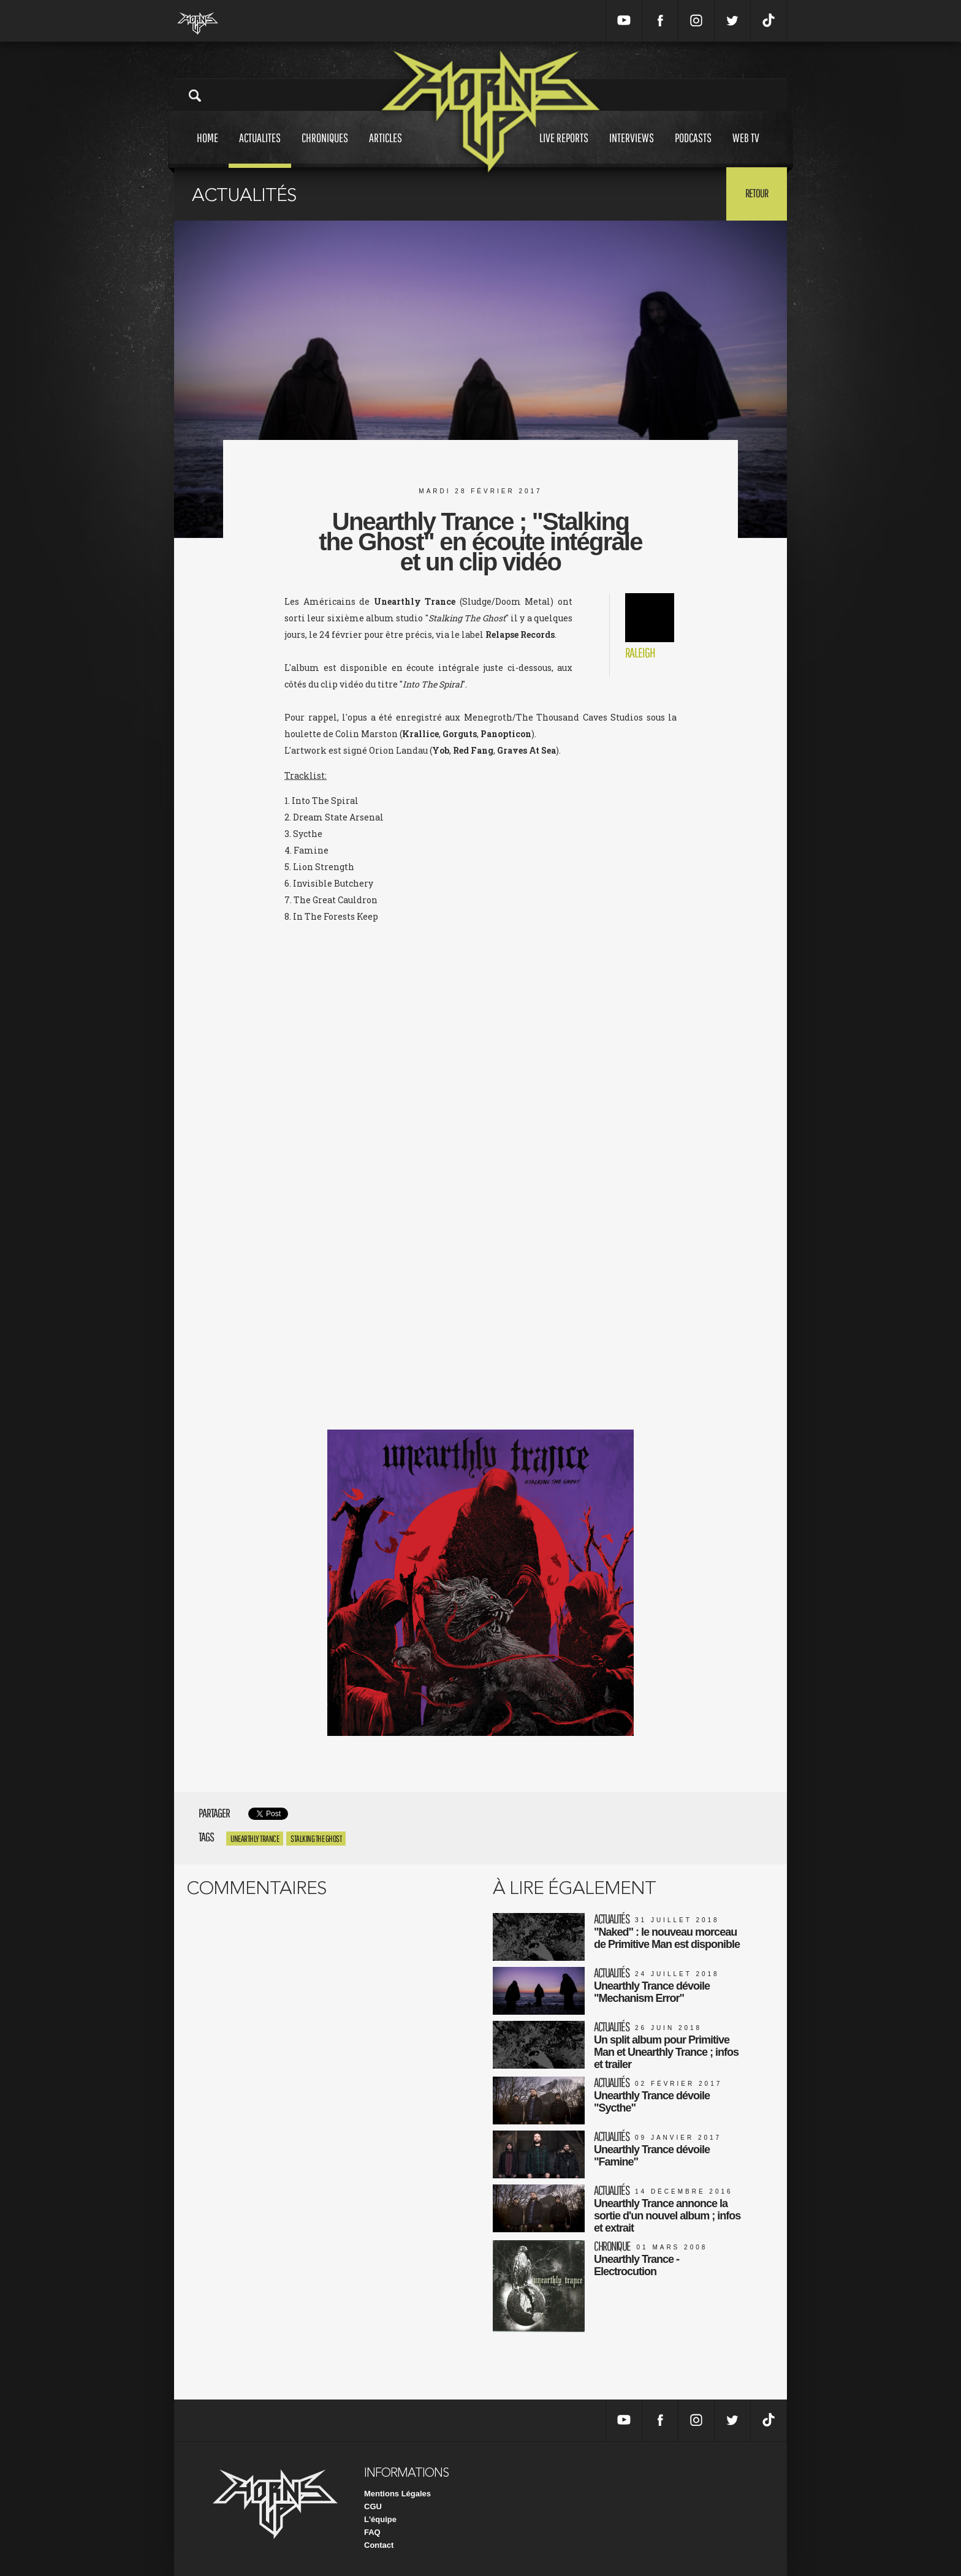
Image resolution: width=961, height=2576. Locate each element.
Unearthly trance (254, 1838)
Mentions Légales (397, 2493)
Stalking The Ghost (316, 1838)
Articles (385, 149)
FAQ (372, 2532)
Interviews (631, 149)
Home (207, 149)
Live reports (564, 149)
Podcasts (693, 149)
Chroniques (325, 149)
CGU (373, 2506)
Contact (378, 2545)
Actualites (260, 149)
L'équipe (380, 2519)
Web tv (746, 149)
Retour (756, 193)
